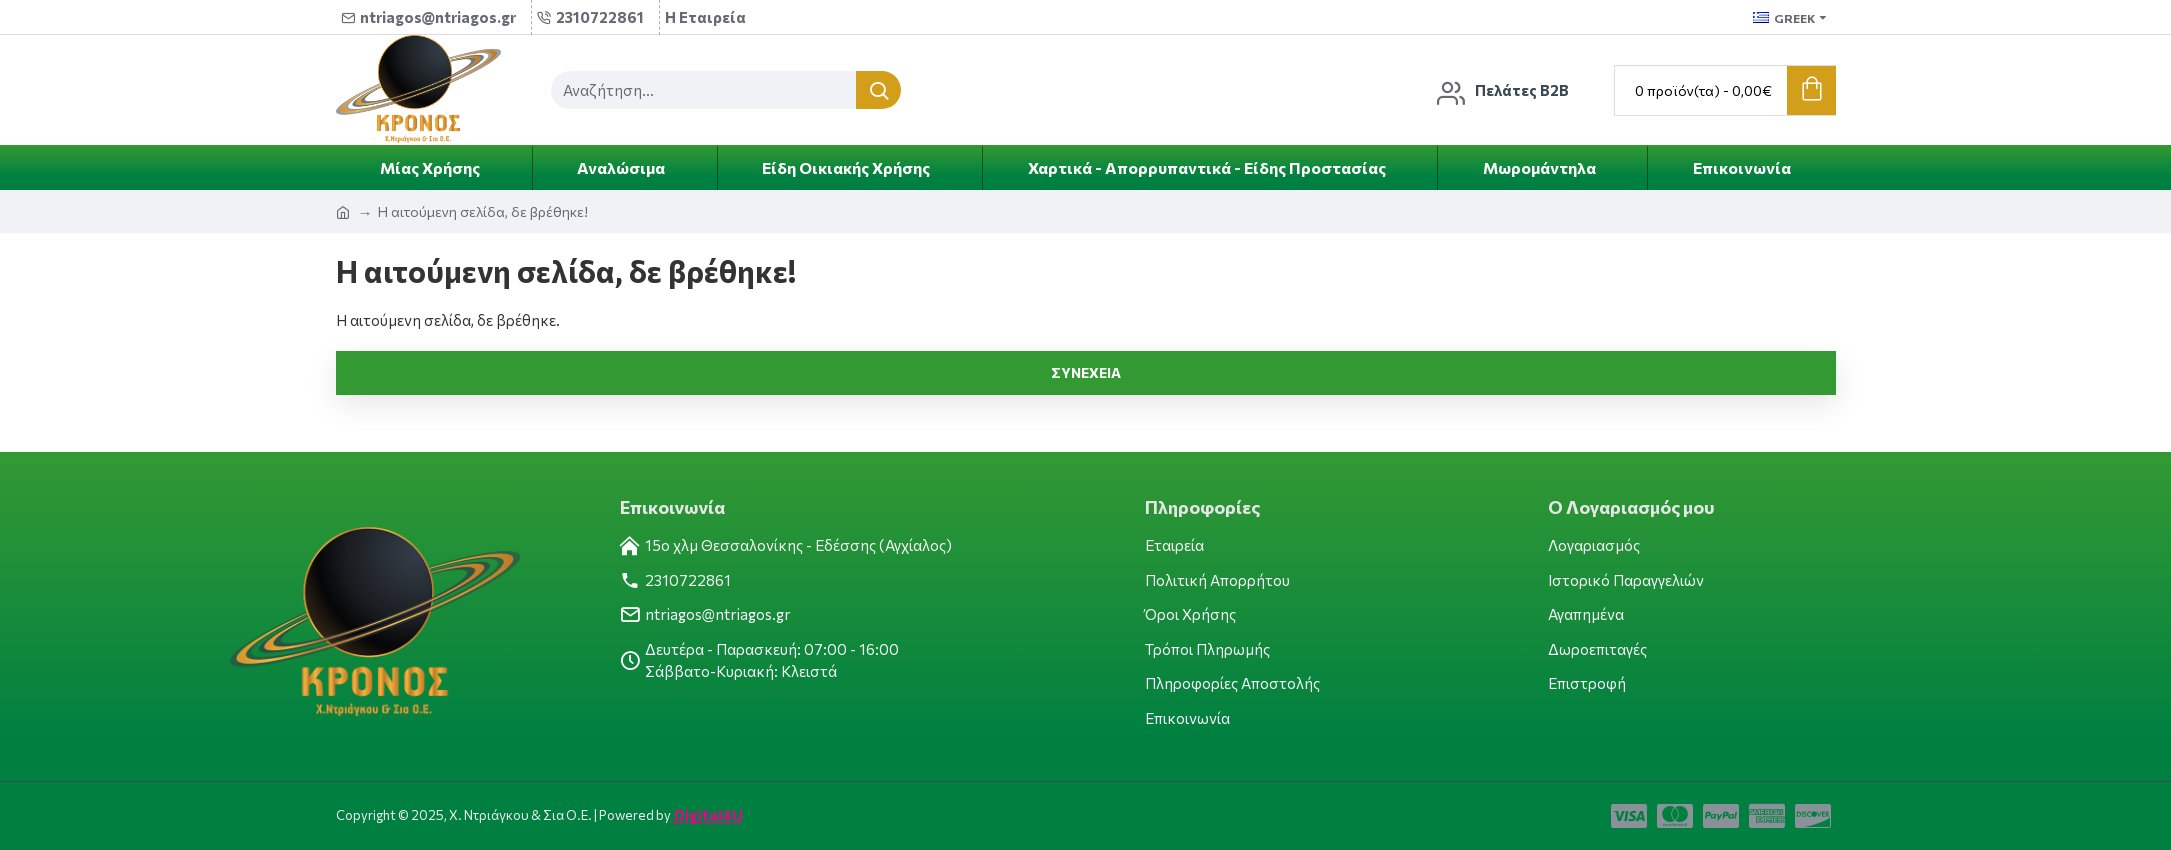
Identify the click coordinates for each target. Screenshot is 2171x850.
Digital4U (707, 815)
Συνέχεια (1086, 372)
